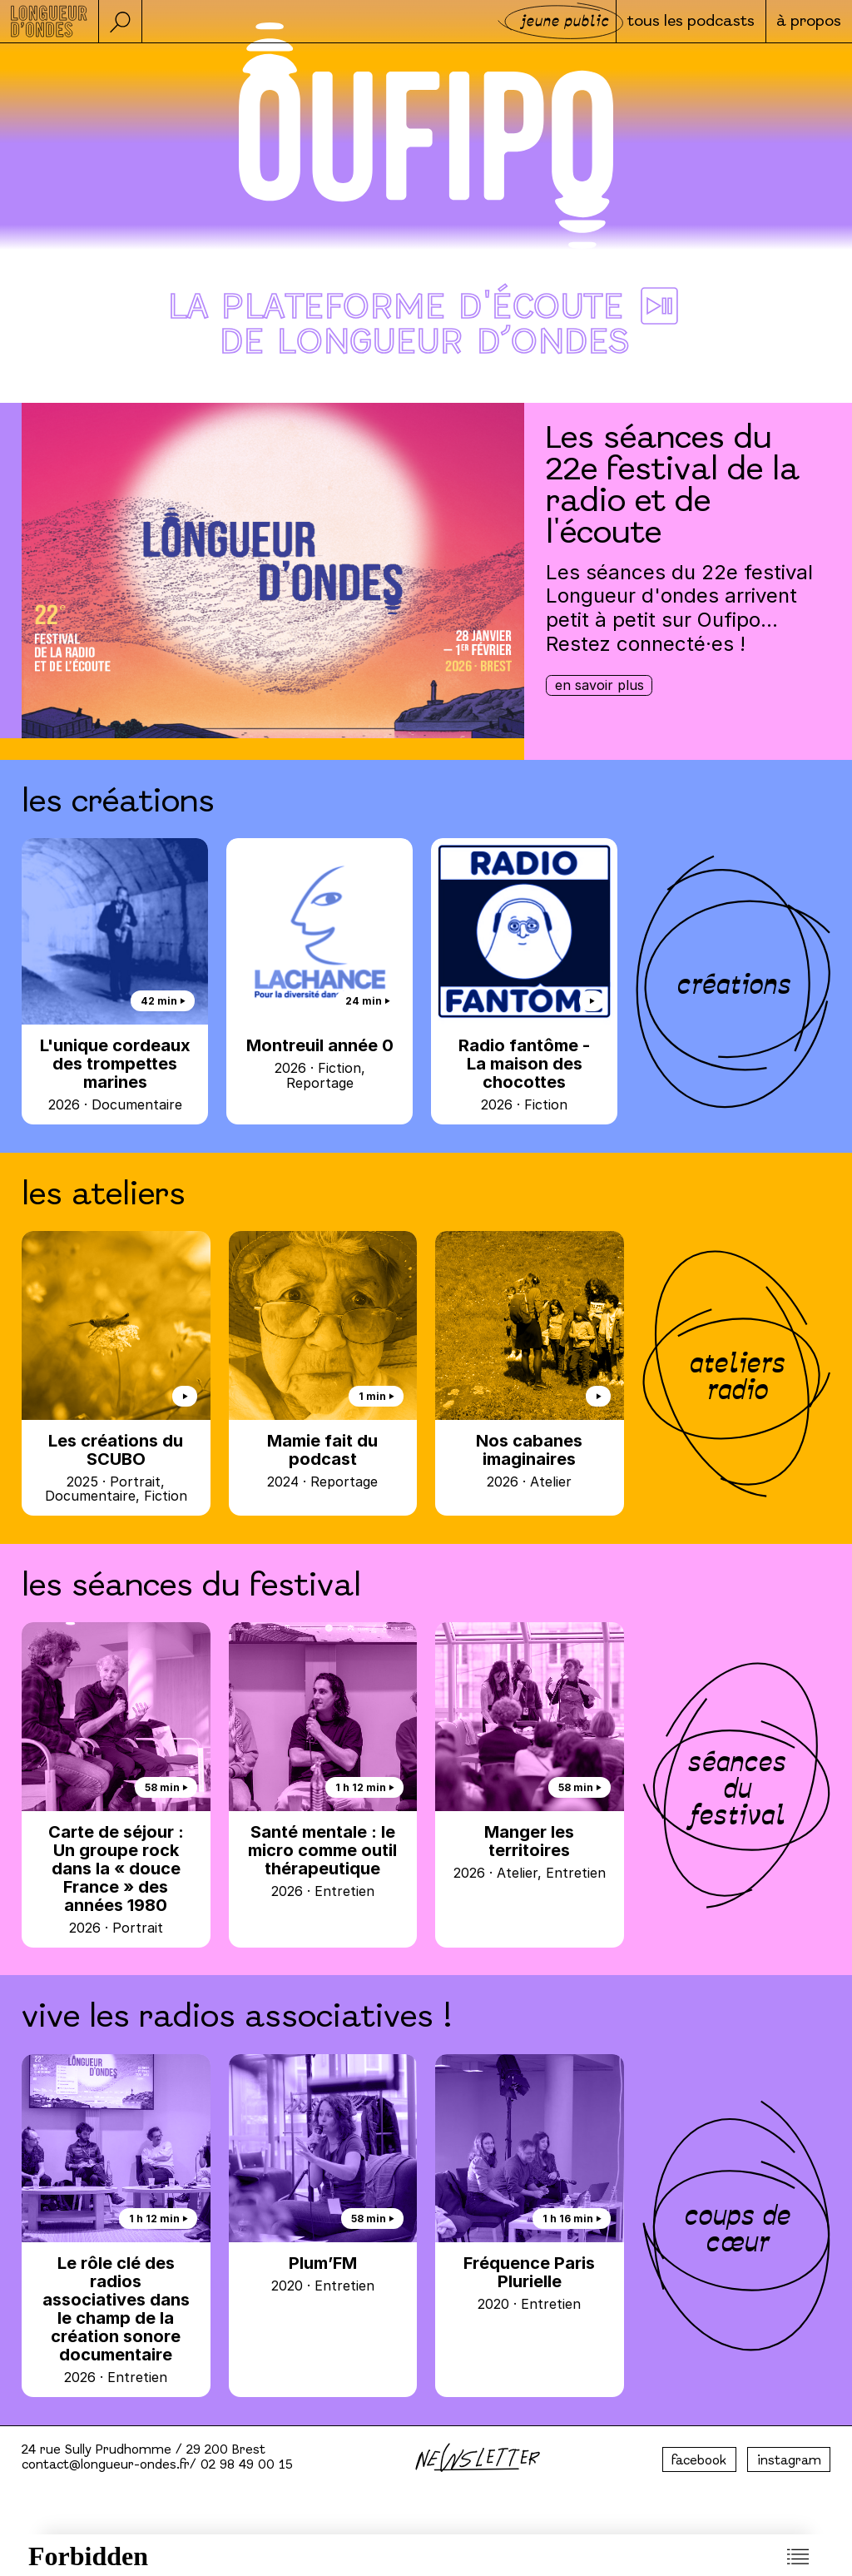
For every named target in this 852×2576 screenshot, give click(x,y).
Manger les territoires (529, 1851)
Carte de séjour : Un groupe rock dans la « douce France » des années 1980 (116, 1879)
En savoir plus (599, 685)
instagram (789, 2461)
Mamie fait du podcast (323, 1460)
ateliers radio (736, 1373)
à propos (808, 22)
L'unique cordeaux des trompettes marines (114, 1074)
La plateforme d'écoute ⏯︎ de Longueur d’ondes (426, 326)
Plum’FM (323, 2273)
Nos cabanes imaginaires (529, 1460)
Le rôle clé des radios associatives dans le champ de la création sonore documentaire (116, 2319)
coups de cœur (736, 2225)
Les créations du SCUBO (116, 1467)
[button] (120, 21)
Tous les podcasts (688, 22)
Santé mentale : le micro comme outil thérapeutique (323, 1860)
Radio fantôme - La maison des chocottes (524, 1074)
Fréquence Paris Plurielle (529, 2282)
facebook (698, 2461)
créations (733, 981)
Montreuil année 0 (319, 1062)
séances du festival (735, 1785)
